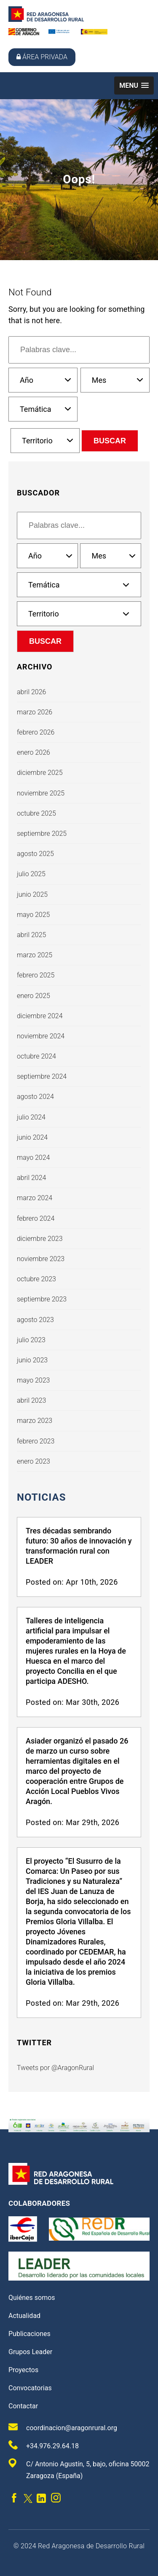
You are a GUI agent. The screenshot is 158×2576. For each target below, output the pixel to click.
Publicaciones (29, 2334)
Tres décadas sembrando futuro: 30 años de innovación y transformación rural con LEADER (79, 1545)
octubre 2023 (36, 1279)
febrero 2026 (35, 732)
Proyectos (23, 2370)
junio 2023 (32, 1360)
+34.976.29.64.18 (43, 2445)
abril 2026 (31, 692)
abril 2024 (31, 1178)
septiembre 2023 (42, 1299)
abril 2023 (31, 1400)
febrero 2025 (35, 975)
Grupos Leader (30, 2352)
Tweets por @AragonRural (55, 2068)
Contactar (23, 2406)
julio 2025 (31, 874)
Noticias (41, 1497)
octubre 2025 (36, 813)
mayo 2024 (33, 1158)
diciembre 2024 (40, 1016)
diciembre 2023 (40, 1239)
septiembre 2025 (42, 834)
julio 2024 (31, 1117)
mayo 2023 (33, 1380)
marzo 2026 (34, 712)
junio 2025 (32, 894)
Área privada (41, 57)
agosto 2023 (35, 1320)
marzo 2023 (34, 1421)
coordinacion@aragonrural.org (62, 2427)
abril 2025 (31, 935)
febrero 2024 (35, 1218)
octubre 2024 (36, 1056)
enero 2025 (33, 996)
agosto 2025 (35, 854)
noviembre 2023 (40, 1259)
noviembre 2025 (40, 793)
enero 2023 (33, 1461)
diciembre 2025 (40, 773)
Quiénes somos (31, 2298)
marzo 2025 (34, 955)
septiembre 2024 (42, 1076)
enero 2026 (33, 752)
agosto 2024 (35, 1097)
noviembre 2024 (40, 1036)
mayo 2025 (33, 915)
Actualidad (24, 2316)
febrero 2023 (35, 1441)
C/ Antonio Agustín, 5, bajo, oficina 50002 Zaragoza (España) (79, 2469)
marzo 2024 (34, 1198)
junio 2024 (32, 1137)
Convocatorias (30, 2388)
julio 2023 (31, 1340)
